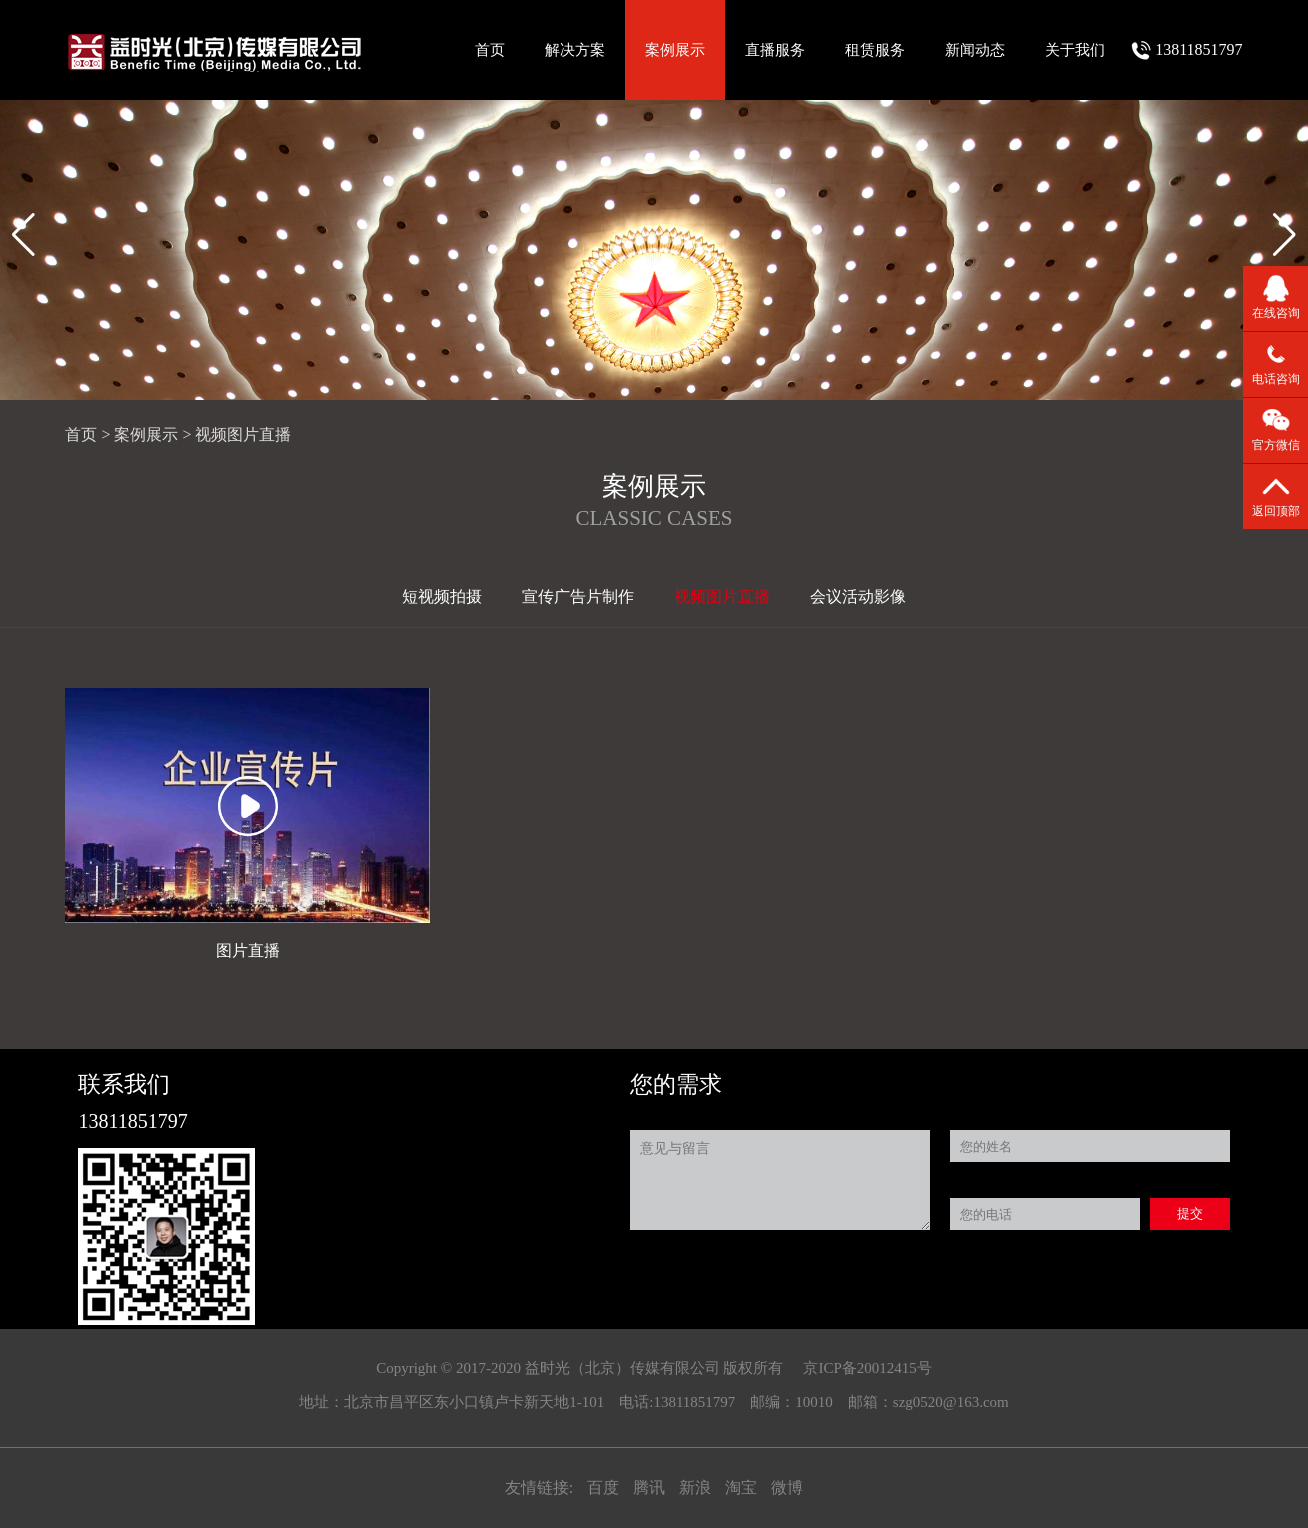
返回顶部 (1276, 511)
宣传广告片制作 (578, 596)
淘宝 (743, 1487)
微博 (787, 1487)
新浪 (697, 1487)
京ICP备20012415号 (867, 1368)
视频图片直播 (243, 434)
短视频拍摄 (442, 596)
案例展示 (675, 50)
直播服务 (775, 50)
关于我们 (1075, 50)
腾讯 (651, 1487)
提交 (1190, 1213)
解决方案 (575, 50)
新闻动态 (975, 50)
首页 (490, 50)
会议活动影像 (858, 596)
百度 (605, 1487)
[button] (1284, 235)
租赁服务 (875, 50)
